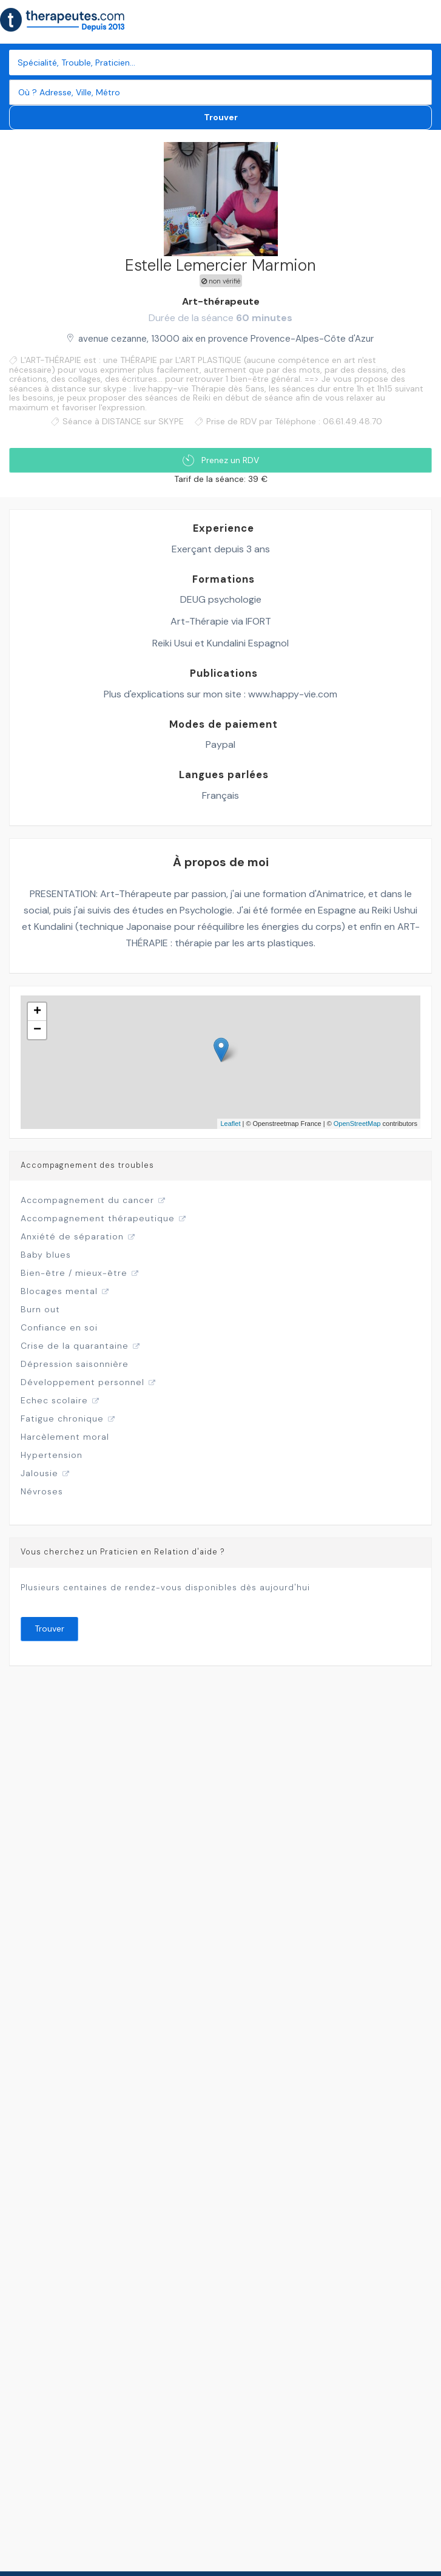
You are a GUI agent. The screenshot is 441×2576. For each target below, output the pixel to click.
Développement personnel (82, 1382)
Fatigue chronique (62, 1418)
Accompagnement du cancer (87, 1200)
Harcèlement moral (65, 1436)
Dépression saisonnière (75, 1363)
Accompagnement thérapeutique (98, 1218)
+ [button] (37, 1012)
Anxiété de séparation (72, 1236)
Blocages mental (59, 1291)
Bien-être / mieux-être (74, 1272)
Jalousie (39, 1473)
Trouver (221, 117)
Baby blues (46, 1254)
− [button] (37, 1030)
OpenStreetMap (357, 1123)
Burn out (40, 1309)
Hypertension (51, 1454)
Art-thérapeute (221, 301)
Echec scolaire (54, 1400)
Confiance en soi (59, 1327)
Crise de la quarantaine (75, 1345)
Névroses (42, 1491)
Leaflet (230, 1123)
